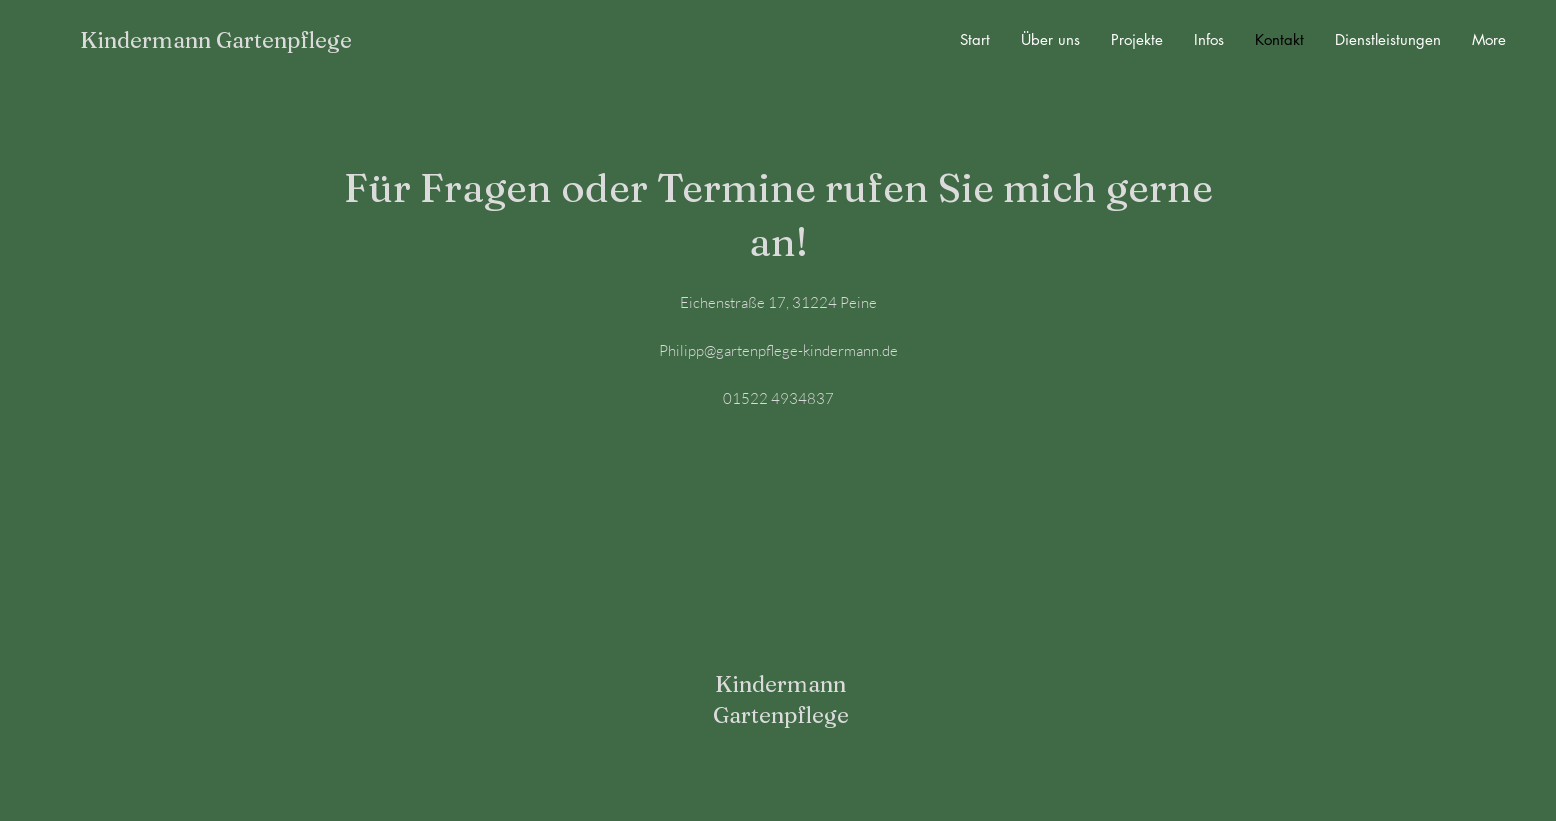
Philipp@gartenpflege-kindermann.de (778, 350)
